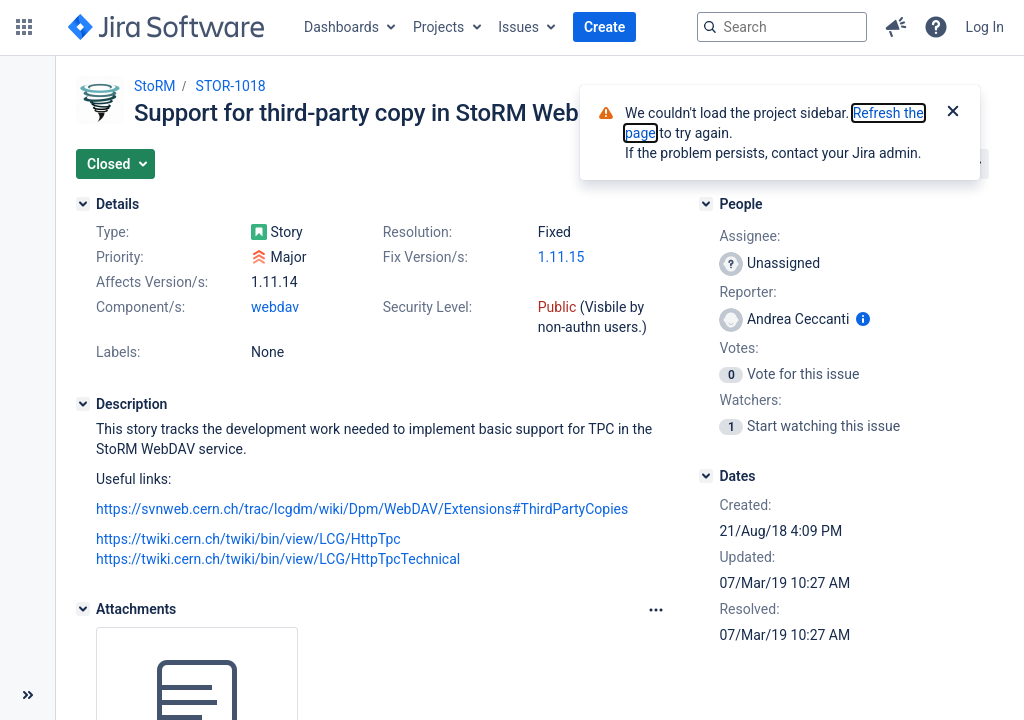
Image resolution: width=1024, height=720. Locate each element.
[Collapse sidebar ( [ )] (27, 695)
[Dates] (706, 476)
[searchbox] (782, 27)
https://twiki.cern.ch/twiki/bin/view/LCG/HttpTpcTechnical (278, 559)
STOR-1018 (231, 86)
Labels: (118, 352)
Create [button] (604, 27)
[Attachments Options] (656, 610)
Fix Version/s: (425, 257)
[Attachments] (83, 609)
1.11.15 (561, 257)
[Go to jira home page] (166, 27)
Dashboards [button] (341, 27)
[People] (706, 204)
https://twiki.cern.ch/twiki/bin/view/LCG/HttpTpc (248, 539)
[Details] (83, 204)
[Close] (953, 113)
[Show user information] (863, 319)
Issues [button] (518, 27)
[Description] (83, 404)
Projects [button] (438, 27)
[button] (24, 27)
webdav (275, 307)
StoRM (155, 86)
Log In (985, 27)
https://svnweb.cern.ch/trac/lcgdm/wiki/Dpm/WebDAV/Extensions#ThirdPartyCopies (362, 509)
